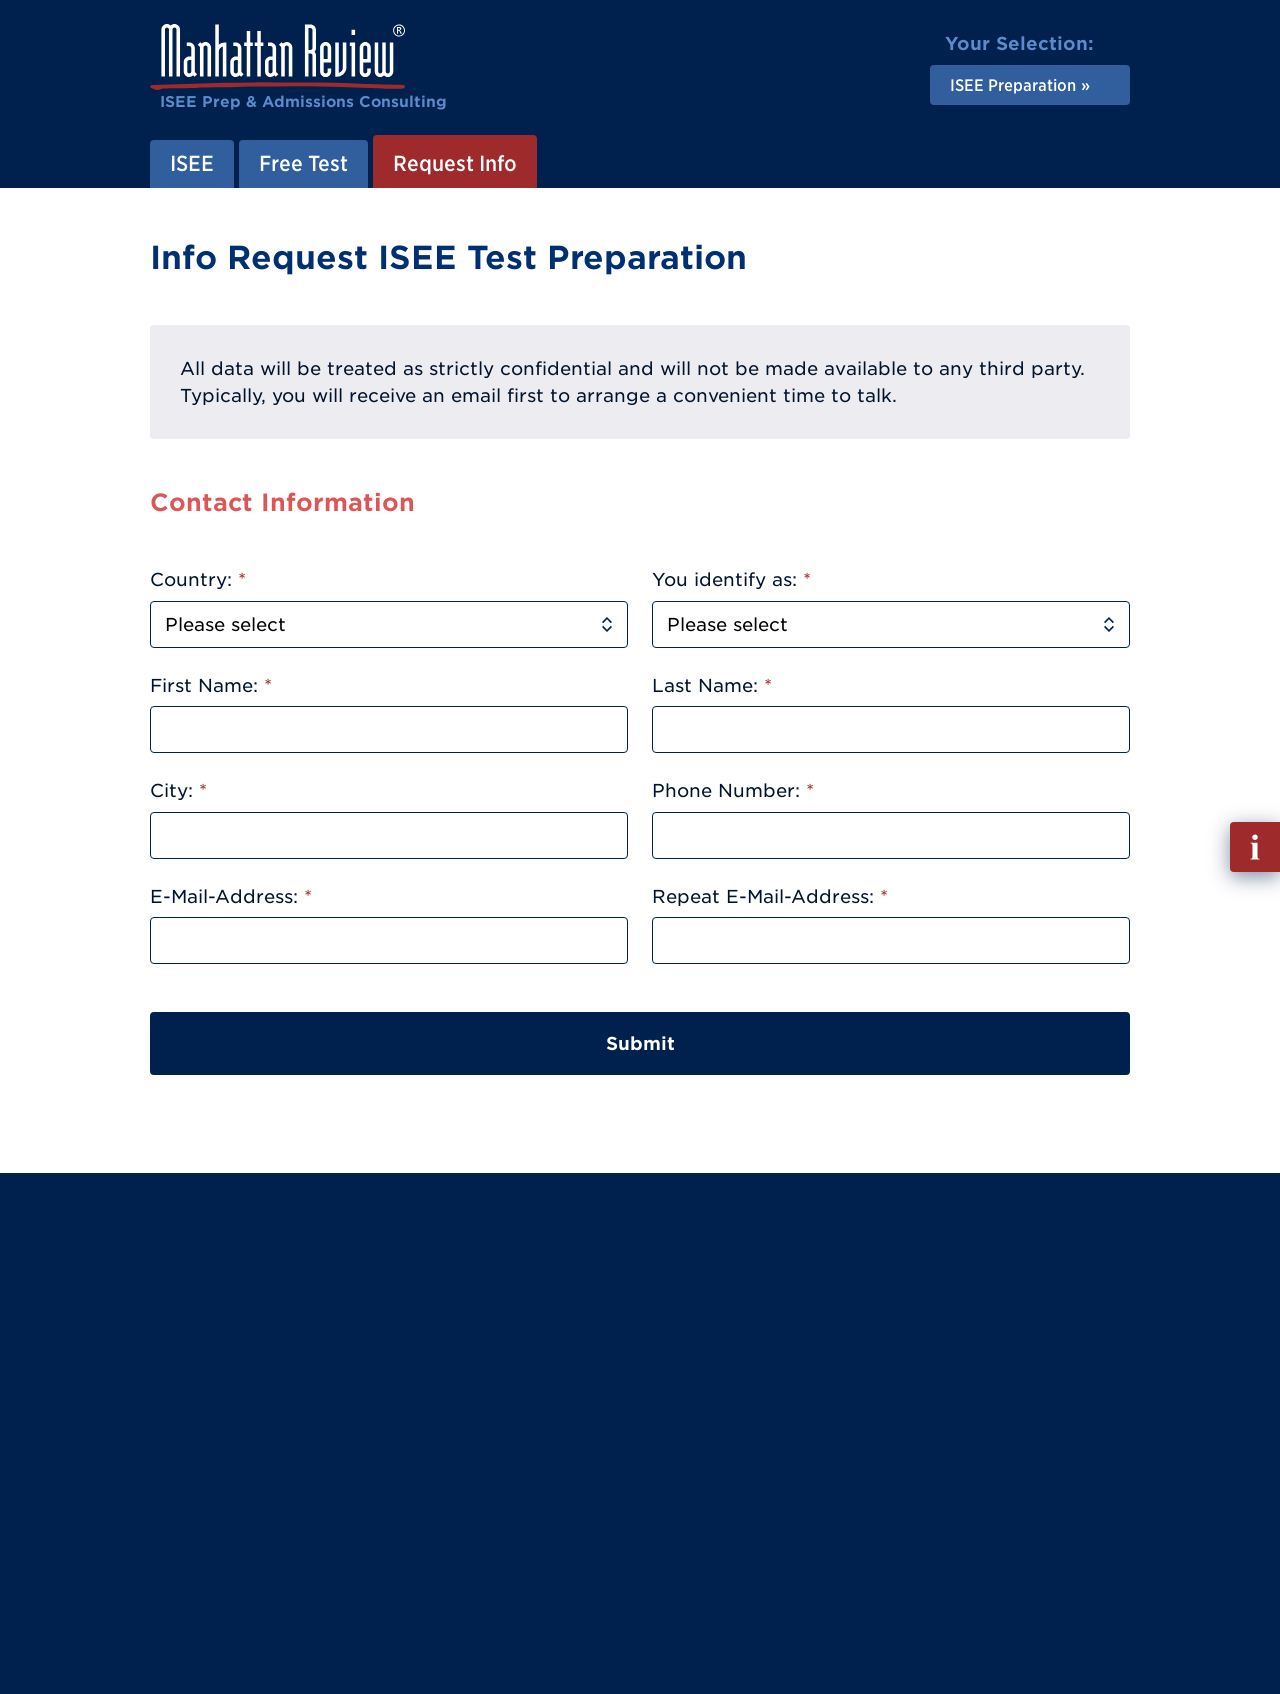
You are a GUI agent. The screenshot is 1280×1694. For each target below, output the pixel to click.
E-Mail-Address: (231, 896)
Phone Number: (733, 790)
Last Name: (712, 685)
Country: (198, 579)
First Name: (211, 685)
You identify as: (731, 579)
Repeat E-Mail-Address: (770, 896)
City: (178, 790)
